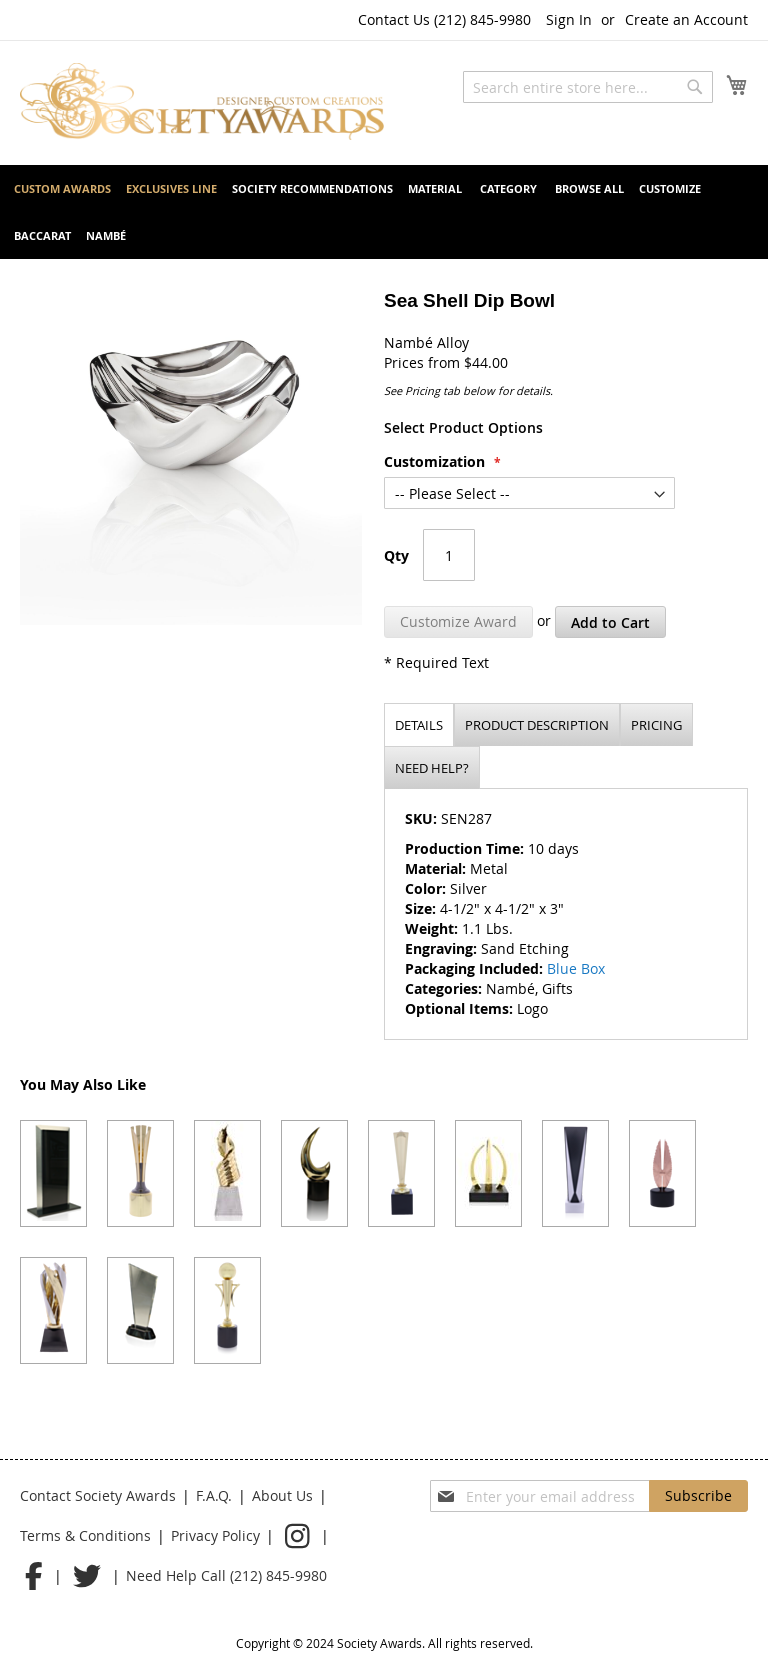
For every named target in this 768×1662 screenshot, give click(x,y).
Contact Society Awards (98, 1495)
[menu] (384, 212)
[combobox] (588, 87)
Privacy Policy (215, 1535)
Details (419, 725)
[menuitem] (62, 188)
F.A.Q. (214, 1495)
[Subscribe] (698, 1496)
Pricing (656, 725)
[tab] (419, 724)
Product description (537, 725)
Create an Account (686, 19)
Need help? (432, 768)
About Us (282, 1495)
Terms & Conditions (85, 1535)
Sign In (569, 19)
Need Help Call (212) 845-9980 (226, 1575)
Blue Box (576, 968)
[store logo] (202, 101)
